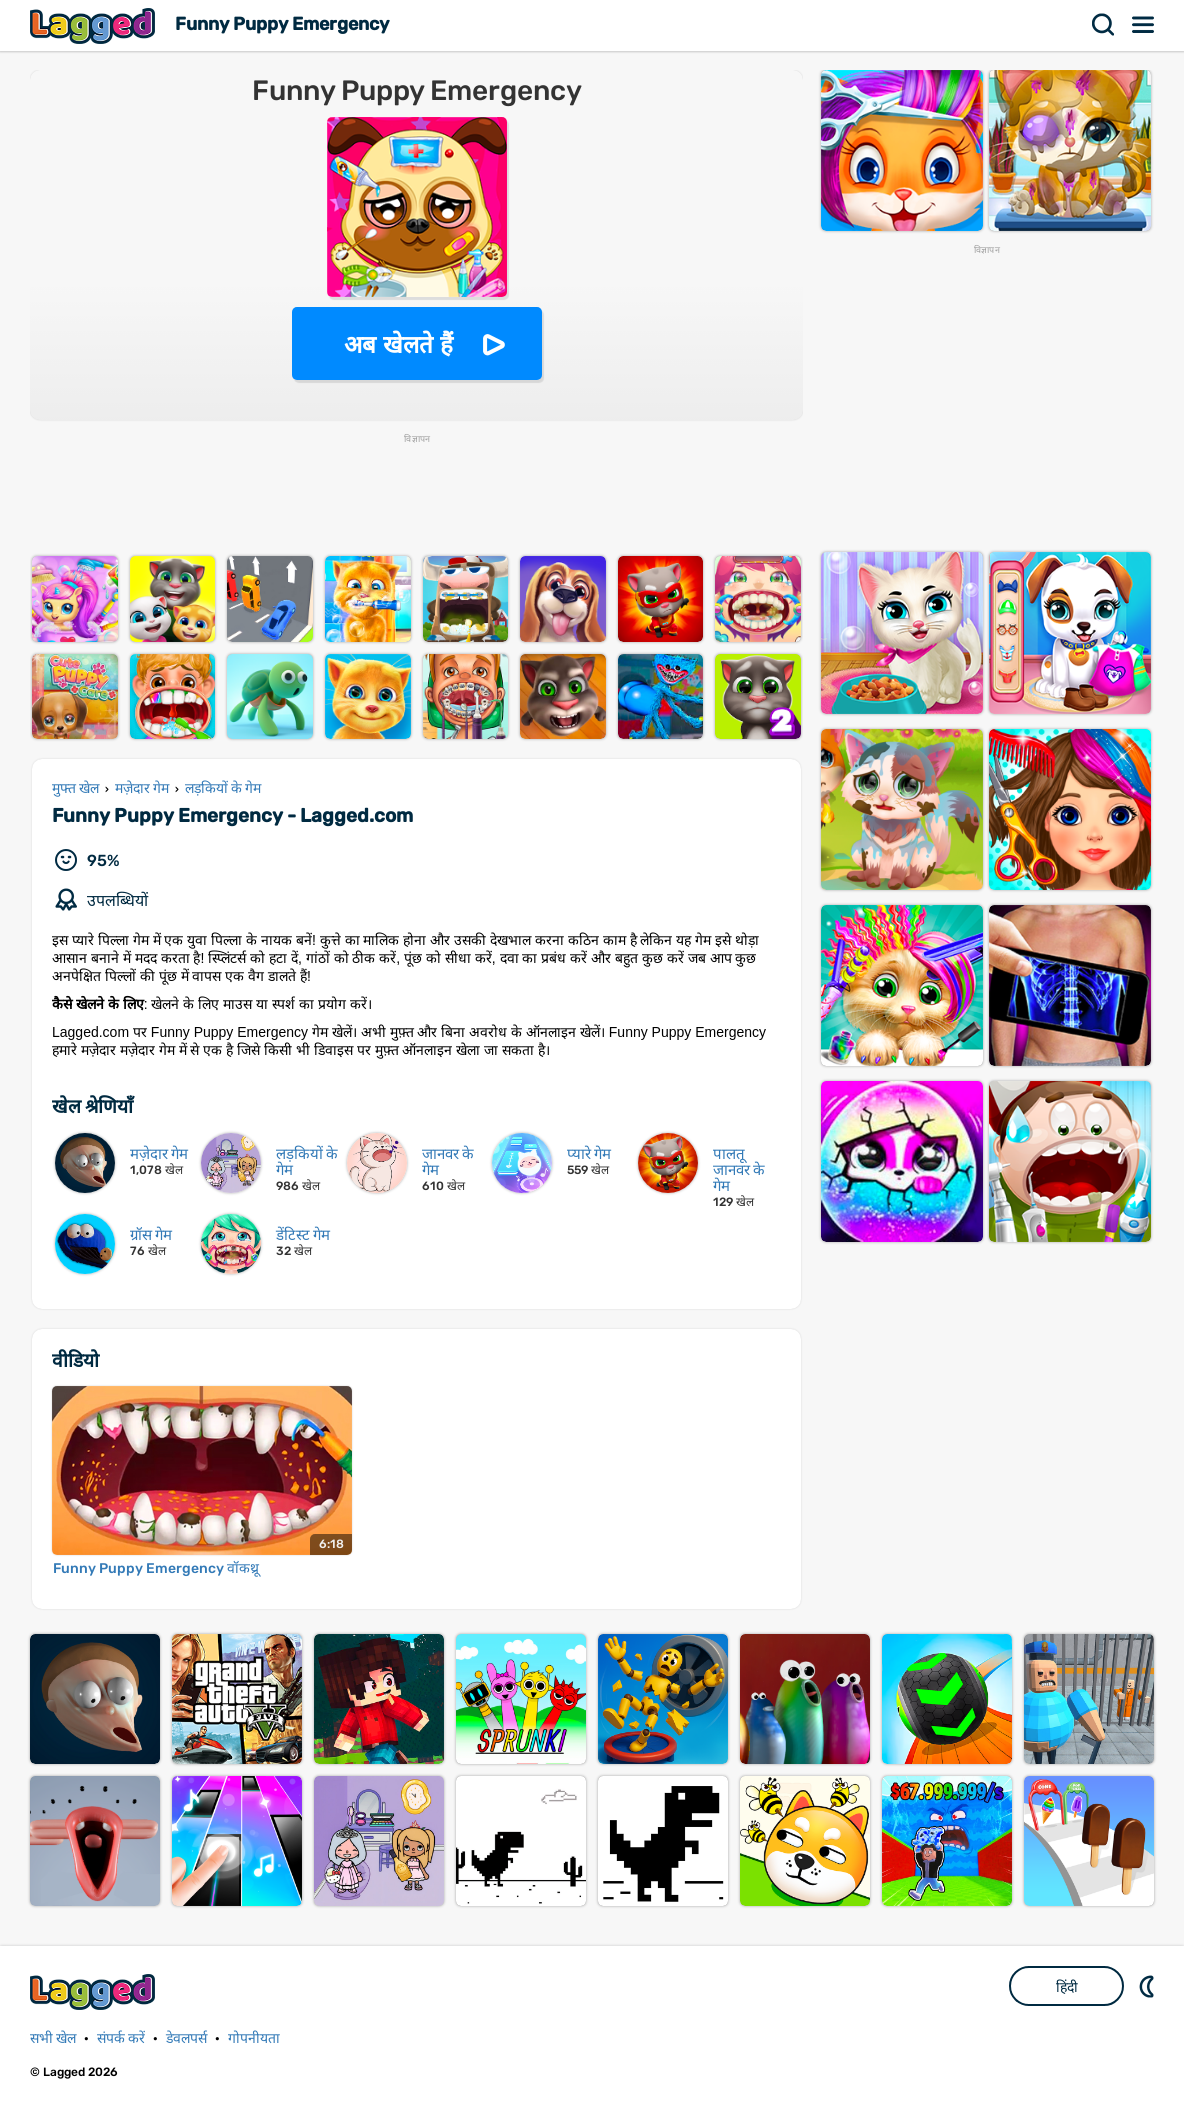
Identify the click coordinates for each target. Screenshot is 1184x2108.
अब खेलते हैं (398, 344)
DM (1149, 1986)
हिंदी (1067, 1987)
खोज (1104, 25)
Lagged (95, 25)
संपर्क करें (121, 2038)
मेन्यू (1144, 25)
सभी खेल (53, 2038)
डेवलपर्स (186, 2038)
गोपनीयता (254, 2038)
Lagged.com (95, 1991)
